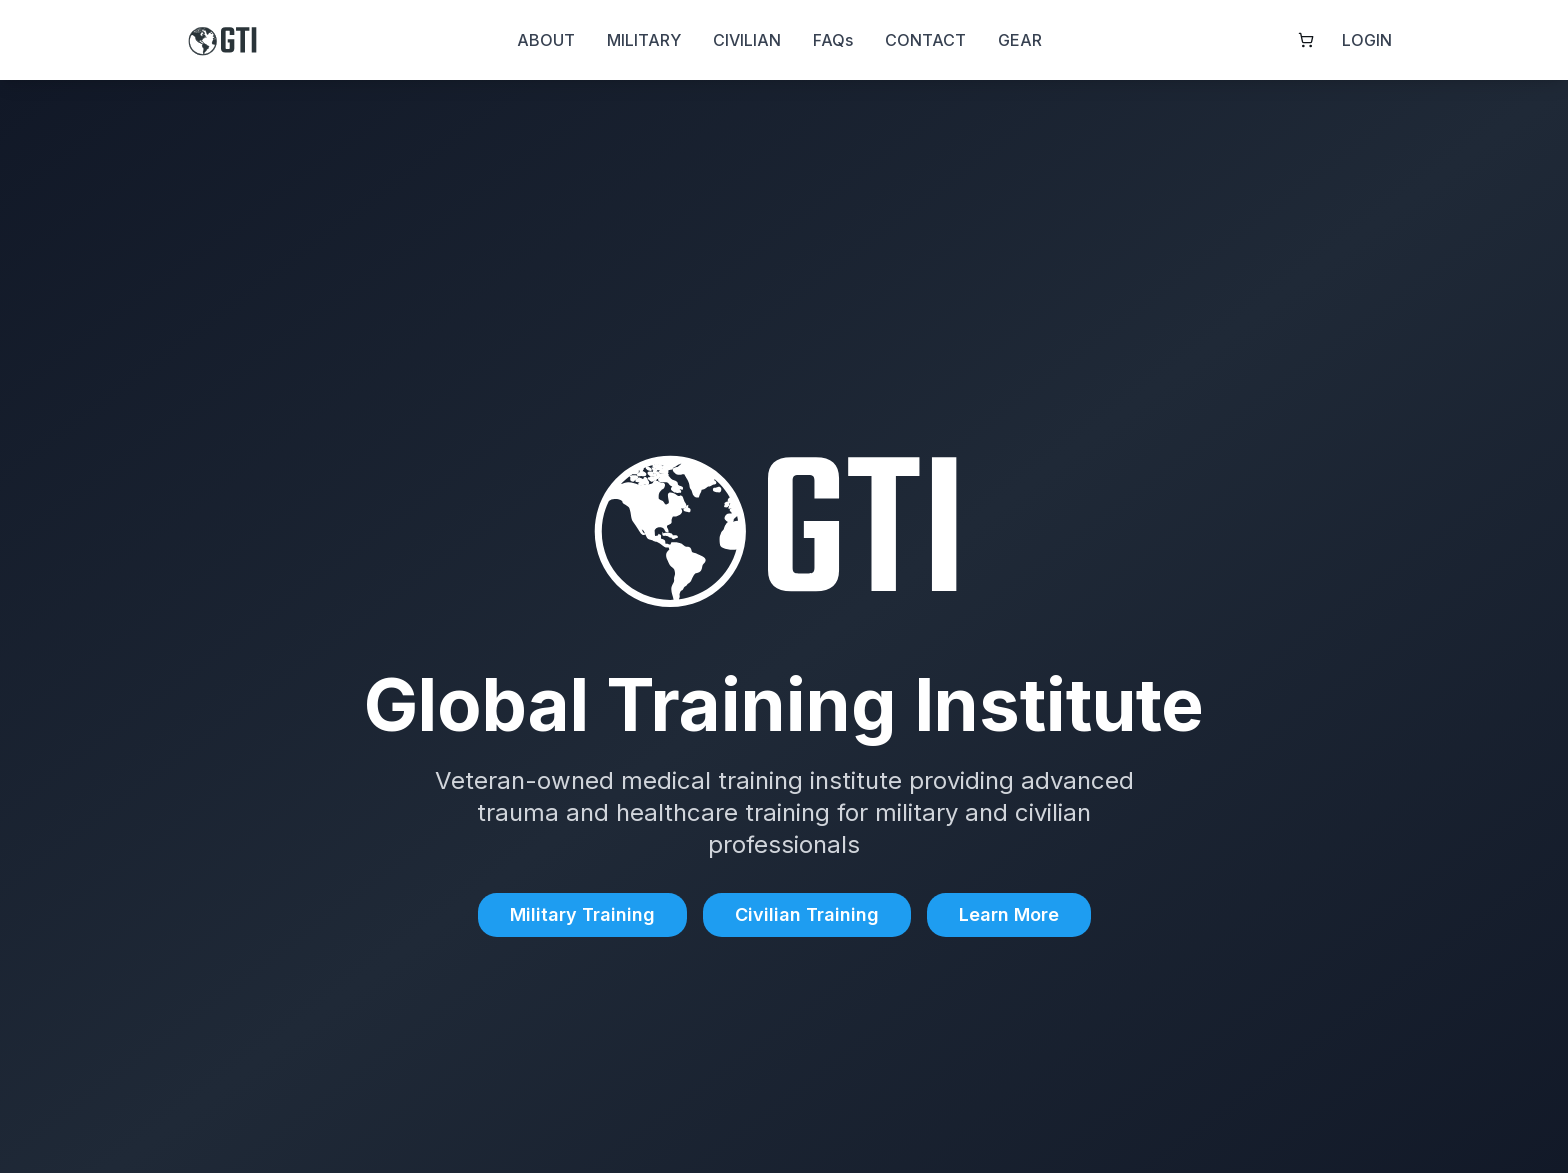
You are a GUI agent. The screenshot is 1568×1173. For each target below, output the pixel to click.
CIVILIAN (747, 40)
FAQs (833, 40)
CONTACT (925, 40)
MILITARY (644, 40)
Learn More (1009, 914)
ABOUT (546, 40)
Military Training (582, 914)
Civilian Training (807, 914)
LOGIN (1367, 40)
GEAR (1020, 40)
